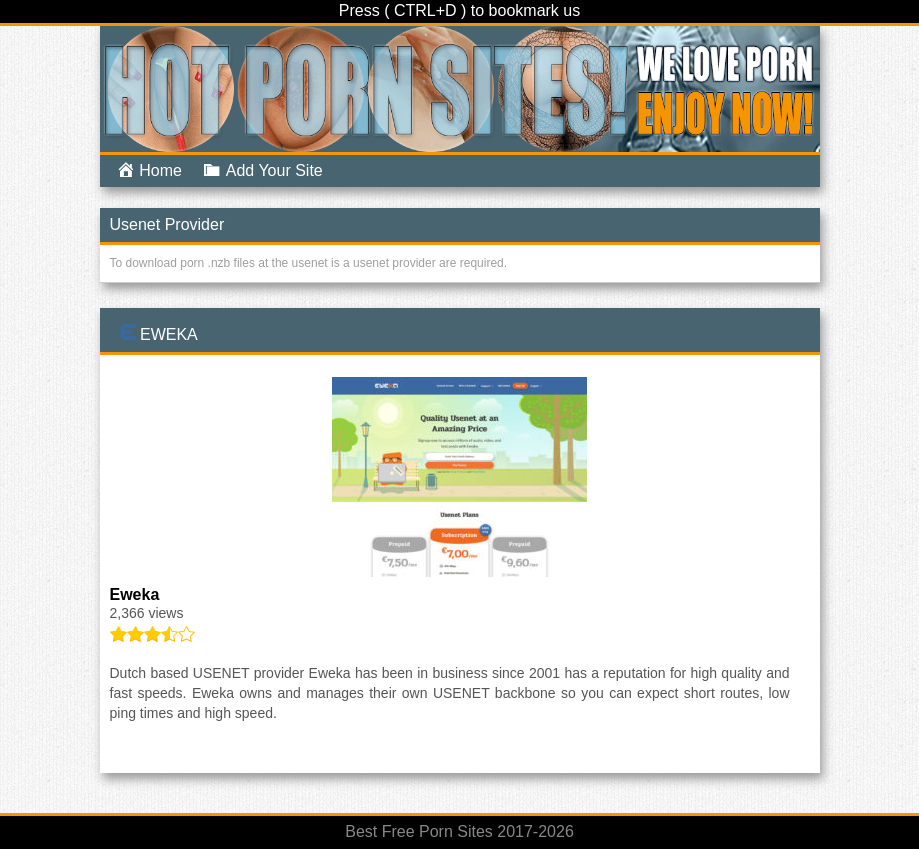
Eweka (169, 334)
